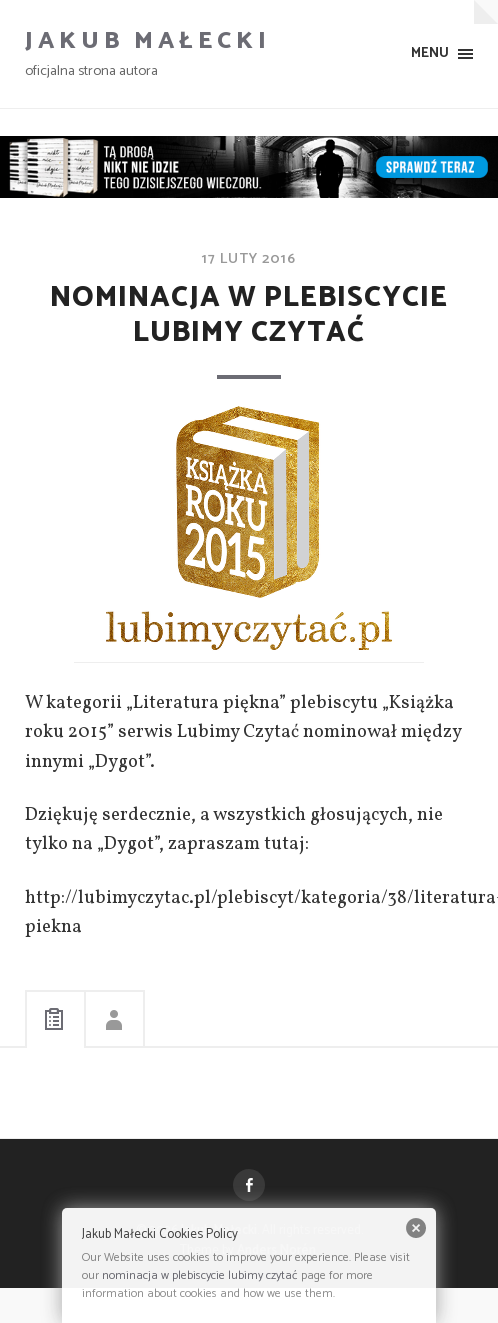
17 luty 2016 (249, 259)
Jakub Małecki (148, 41)
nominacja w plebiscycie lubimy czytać (200, 1275)
